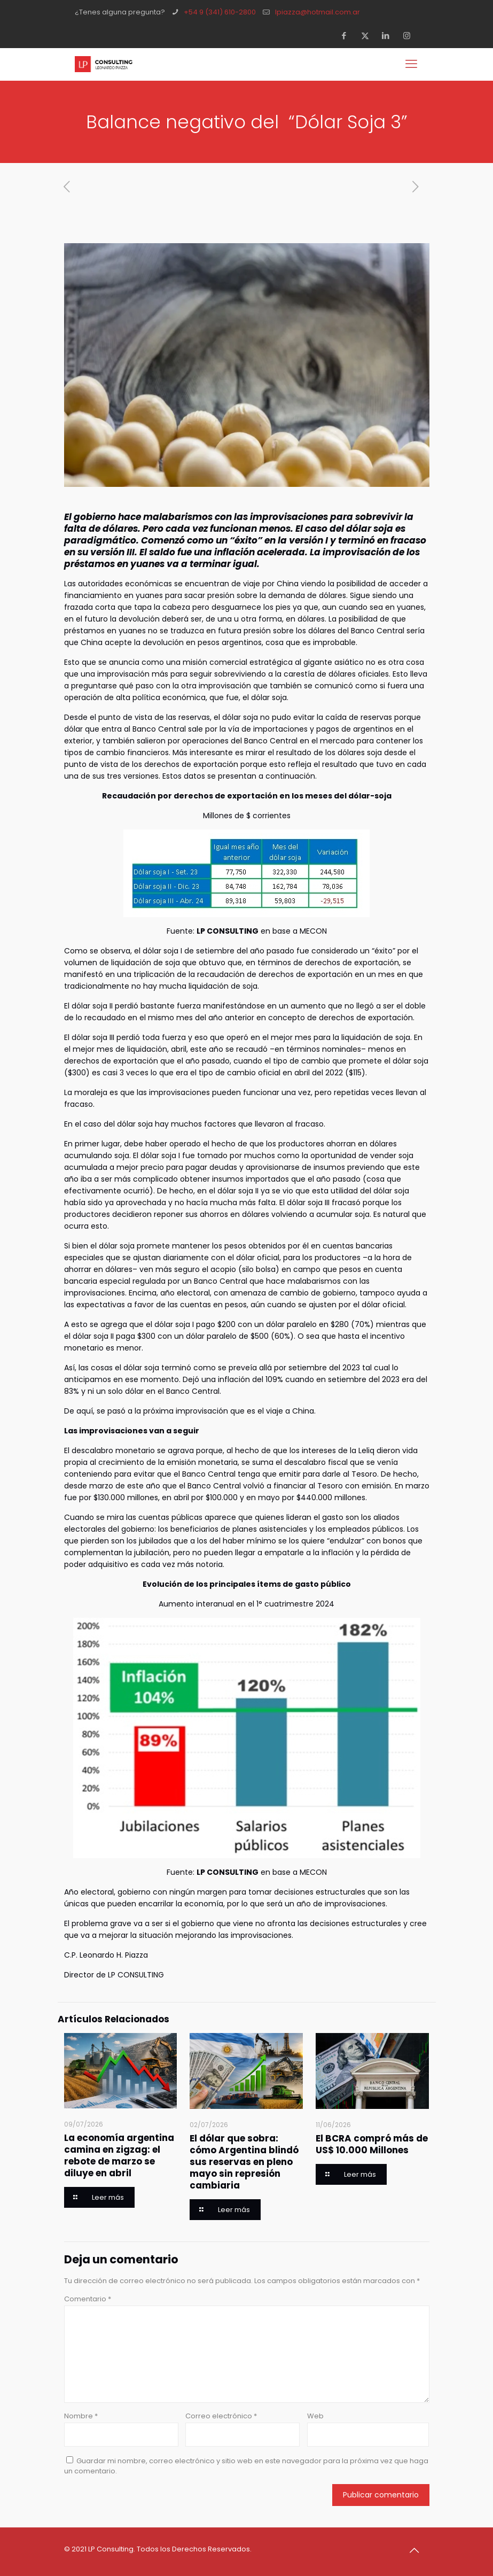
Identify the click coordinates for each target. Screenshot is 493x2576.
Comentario (87, 2299)
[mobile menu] (412, 64)
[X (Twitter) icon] (368, 35)
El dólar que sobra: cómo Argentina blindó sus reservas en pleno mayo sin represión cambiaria (244, 2162)
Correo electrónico (221, 2416)
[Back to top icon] (418, 2550)
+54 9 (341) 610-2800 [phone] (220, 12)
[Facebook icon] (347, 35)
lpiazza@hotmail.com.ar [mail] (317, 12)
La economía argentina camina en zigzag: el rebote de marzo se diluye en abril (119, 2155)
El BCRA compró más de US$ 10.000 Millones (372, 2144)
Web (315, 2416)
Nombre (81, 2416)
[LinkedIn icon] (389, 35)
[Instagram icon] (410, 35)
